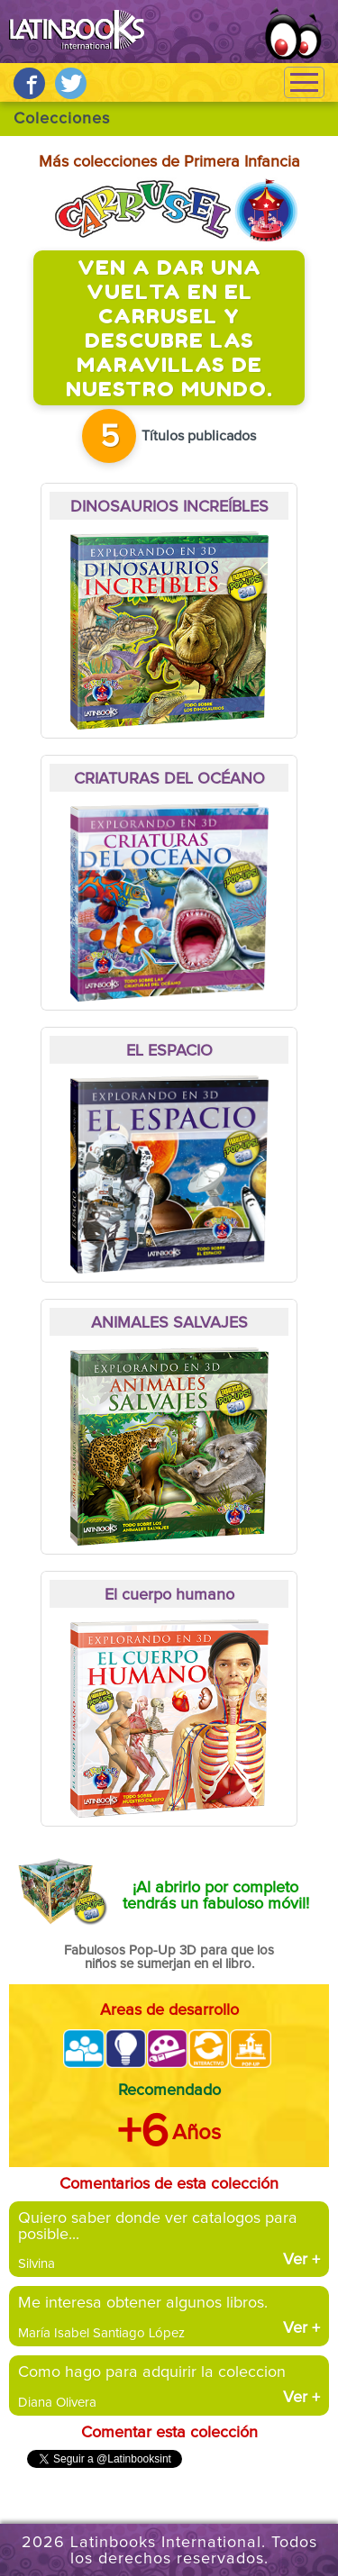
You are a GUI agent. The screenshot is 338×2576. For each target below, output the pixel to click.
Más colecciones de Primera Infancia (169, 162)
